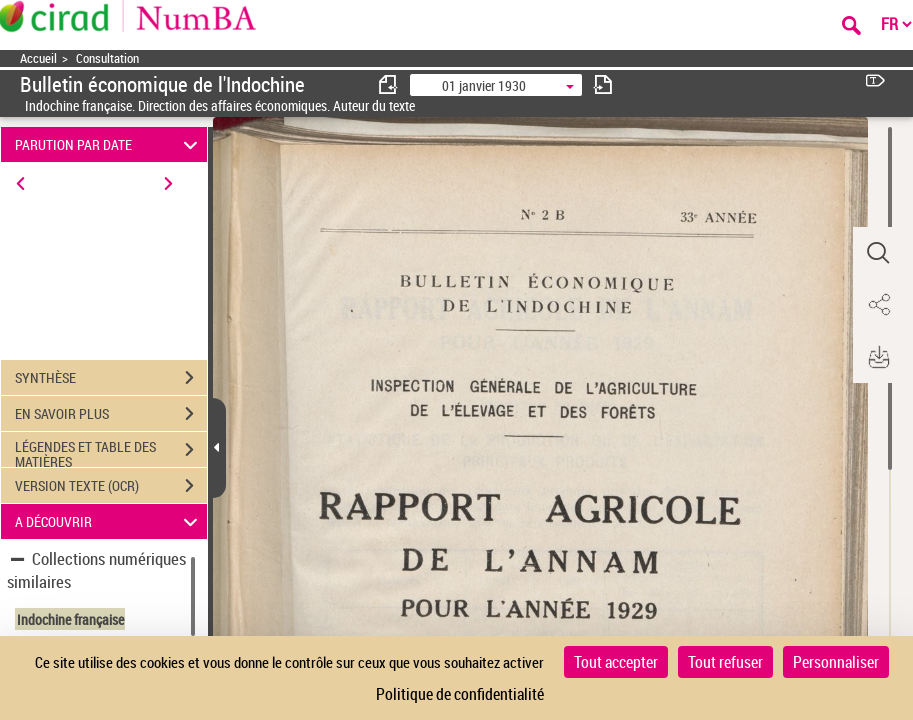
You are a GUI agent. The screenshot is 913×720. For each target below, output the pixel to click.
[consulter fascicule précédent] (389, 84)
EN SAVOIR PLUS (111, 414)
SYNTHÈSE (111, 378)
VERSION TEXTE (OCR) (111, 486)
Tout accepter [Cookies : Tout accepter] (616, 662)
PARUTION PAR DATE (109, 144)
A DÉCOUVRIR (109, 521)
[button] (878, 253)
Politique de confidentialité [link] (460, 694)
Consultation (107, 58)
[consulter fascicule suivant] (603, 84)
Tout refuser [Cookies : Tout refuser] (725, 662)
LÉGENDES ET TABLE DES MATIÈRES (111, 452)
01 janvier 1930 (484, 85)
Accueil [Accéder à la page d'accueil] (38, 58)
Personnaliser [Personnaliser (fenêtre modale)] (836, 662)
